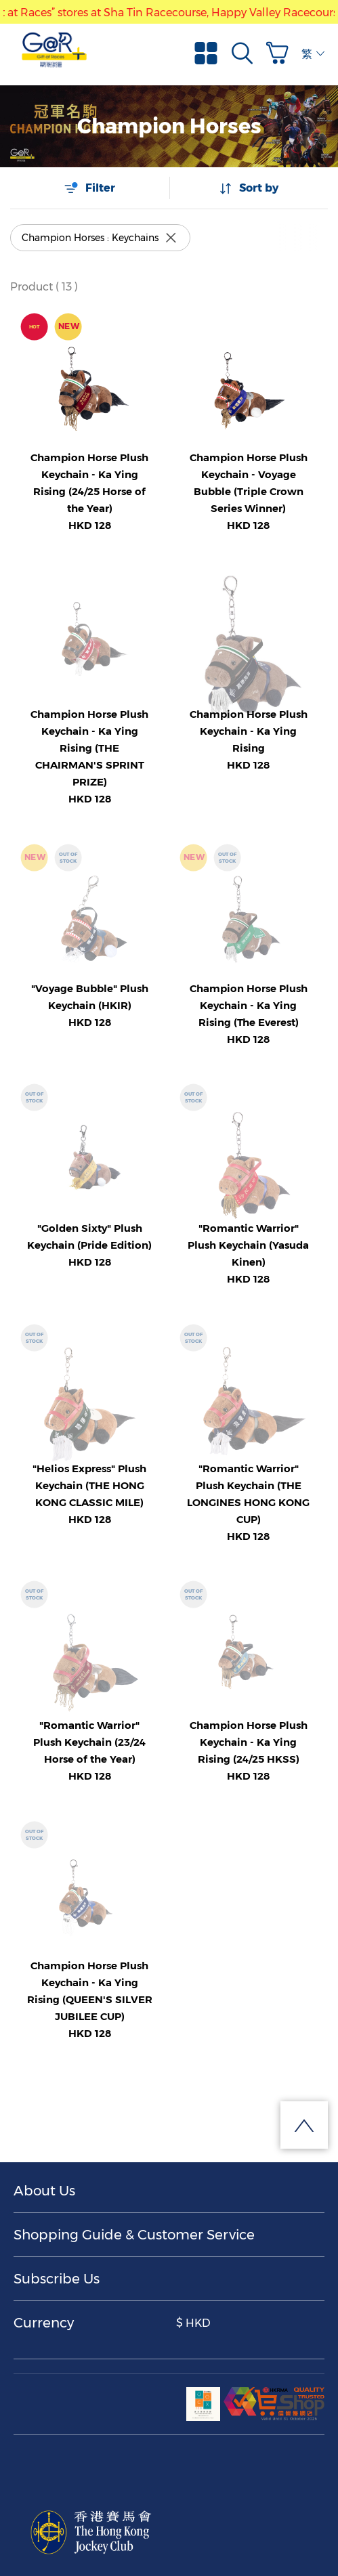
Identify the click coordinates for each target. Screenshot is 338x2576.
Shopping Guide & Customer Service (134, 2235)
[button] (280, 52)
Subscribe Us (57, 2279)
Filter (89, 188)
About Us (44, 2191)
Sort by (248, 188)
